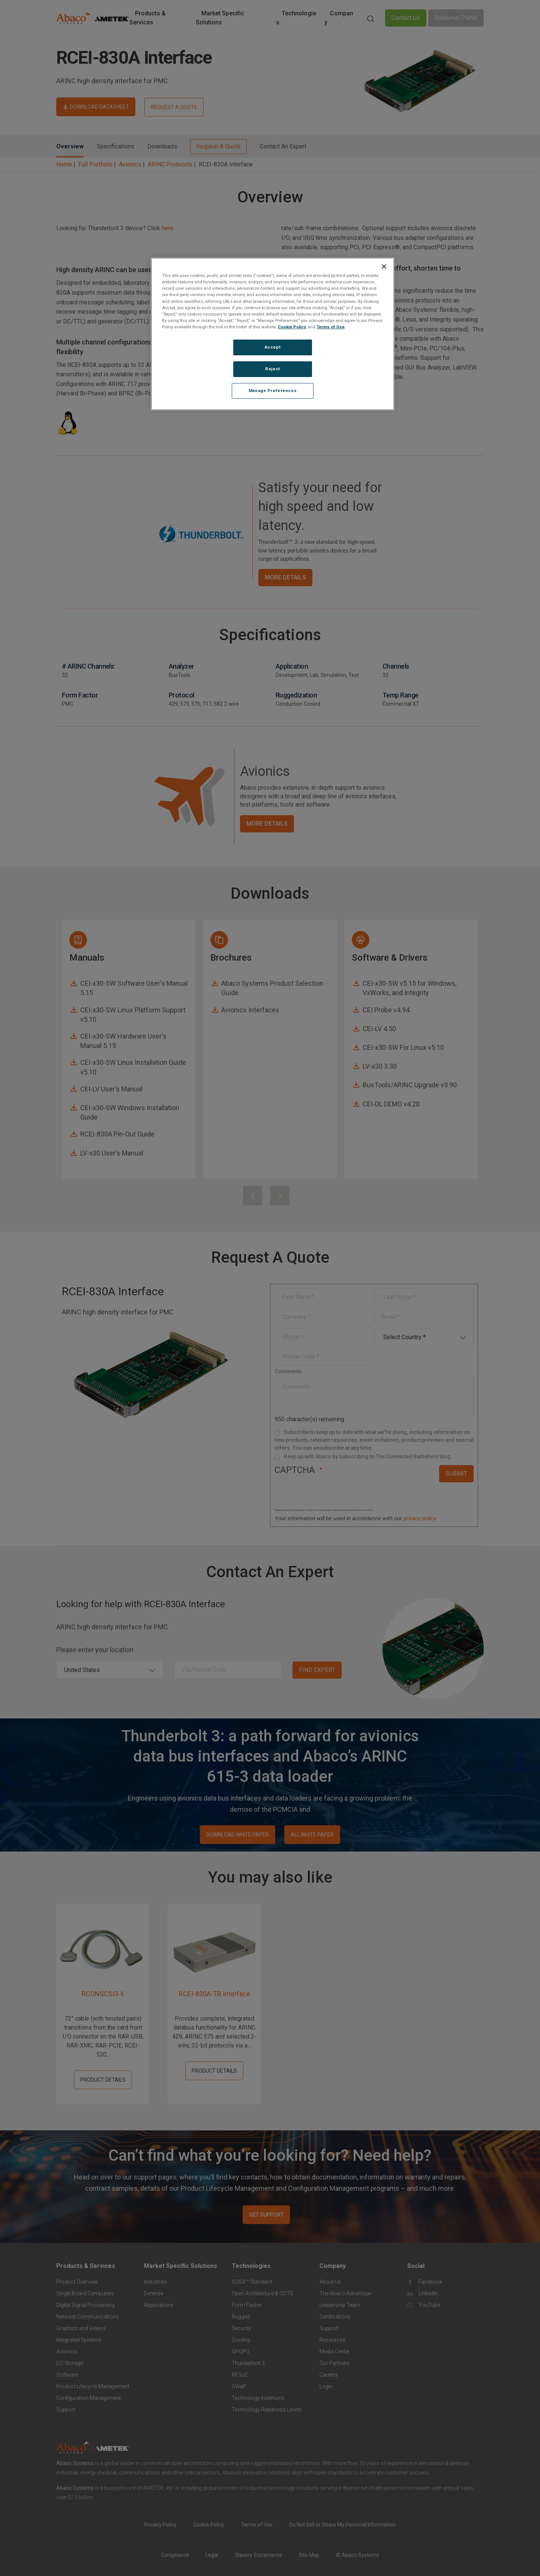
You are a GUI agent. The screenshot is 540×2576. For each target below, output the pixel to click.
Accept (272, 347)
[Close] (384, 266)
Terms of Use (330, 326)
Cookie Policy (292, 326)
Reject (272, 368)
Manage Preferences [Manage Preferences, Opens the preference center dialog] (273, 390)
